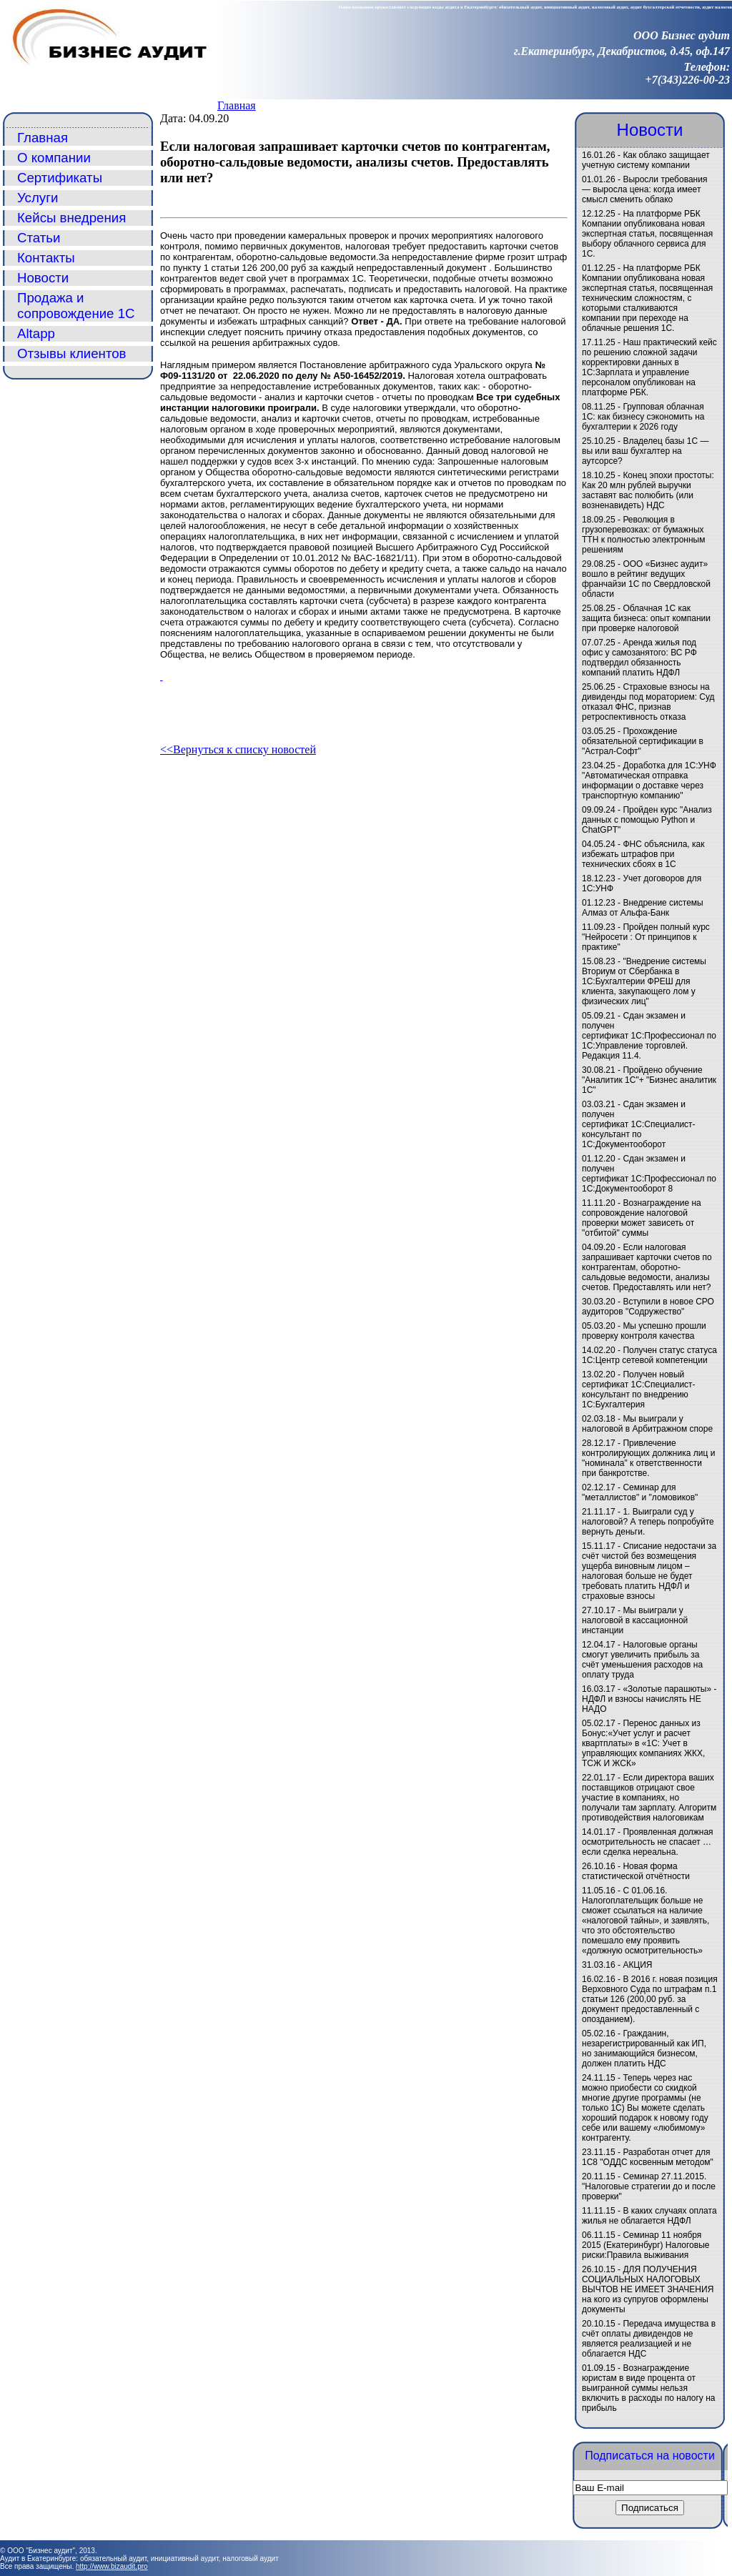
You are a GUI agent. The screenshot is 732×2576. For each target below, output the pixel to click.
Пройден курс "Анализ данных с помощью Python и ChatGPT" (647, 820)
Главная (236, 105)
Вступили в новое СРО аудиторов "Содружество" (648, 1307)
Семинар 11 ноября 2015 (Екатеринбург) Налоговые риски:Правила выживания (645, 2245)
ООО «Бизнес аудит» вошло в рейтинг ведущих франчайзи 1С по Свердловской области (646, 579)
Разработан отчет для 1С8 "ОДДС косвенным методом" (647, 2157)
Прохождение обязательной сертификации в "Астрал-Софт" (642, 741)
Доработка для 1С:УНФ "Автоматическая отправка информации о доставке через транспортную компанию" (649, 781)
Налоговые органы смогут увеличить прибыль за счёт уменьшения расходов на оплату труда (642, 1660)
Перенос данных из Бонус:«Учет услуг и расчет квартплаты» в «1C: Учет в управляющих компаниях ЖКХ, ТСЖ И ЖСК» (643, 1743)
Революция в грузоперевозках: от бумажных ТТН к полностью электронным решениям (643, 535)
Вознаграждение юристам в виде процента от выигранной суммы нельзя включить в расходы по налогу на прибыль (648, 2388)
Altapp (36, 333)
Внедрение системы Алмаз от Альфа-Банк (642, 908)
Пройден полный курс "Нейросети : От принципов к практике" (646, 937)
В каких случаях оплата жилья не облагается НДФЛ (649, 2216)
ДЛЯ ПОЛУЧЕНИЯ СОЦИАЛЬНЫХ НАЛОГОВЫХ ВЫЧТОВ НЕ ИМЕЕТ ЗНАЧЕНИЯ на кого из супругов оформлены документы (647, 2289)
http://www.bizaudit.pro (112, 2566)
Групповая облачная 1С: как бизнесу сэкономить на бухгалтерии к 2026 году (643, 417)
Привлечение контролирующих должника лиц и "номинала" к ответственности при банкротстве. (648, 1458)
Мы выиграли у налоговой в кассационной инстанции (635, 1620)
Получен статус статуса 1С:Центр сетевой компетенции (649, 1355)
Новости (43, 277)
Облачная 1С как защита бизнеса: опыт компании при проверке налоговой (646, 618)
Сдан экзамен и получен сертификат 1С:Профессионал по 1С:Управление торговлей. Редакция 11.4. (649, 1036)
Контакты (46, 257)
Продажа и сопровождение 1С (76, 305)
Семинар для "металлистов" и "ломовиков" (640, 1492)
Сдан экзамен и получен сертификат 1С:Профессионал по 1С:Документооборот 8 (649, 1174)
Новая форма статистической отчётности (636, 1871)
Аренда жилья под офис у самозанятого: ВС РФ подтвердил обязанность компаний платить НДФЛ (639, 658)
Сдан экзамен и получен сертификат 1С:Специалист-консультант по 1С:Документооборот (639, 1124)
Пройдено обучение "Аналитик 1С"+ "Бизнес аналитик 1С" (649, 1080)
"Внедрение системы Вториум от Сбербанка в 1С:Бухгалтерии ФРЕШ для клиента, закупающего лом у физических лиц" (644, 981)
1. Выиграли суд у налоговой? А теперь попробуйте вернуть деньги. (648, 1522)
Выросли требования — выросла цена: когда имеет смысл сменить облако (644, 189)
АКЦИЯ (637, 1965)
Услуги (37, 197)
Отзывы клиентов (72, 353)
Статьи (38, 237)
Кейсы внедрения (71, 217)
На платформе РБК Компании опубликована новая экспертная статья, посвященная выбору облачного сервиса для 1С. (647, 234)
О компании (54, 157)
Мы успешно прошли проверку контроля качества (644, 1331)
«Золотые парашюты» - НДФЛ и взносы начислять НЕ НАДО (649, 1699)
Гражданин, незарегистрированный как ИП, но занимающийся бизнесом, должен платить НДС (644, 2048)
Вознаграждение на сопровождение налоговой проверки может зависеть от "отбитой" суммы (641, 1218)
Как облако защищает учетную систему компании (646, 160)
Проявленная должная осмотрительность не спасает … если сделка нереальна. (647, 1842)
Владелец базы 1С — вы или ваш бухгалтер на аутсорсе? (645, 451)
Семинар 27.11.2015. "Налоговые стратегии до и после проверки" (649, 2186)
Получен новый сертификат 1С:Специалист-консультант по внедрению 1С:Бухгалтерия (639, 1389)
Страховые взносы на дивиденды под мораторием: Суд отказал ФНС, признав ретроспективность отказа (648, 702)
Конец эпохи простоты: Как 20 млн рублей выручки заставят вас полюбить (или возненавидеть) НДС (648, 490)
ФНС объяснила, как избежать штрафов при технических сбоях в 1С (643, 854)
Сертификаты (59, 177)
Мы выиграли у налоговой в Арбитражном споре (647, 1424)
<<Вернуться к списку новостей (238, 749)
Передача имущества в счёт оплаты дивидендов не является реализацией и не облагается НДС (649, 2339)
